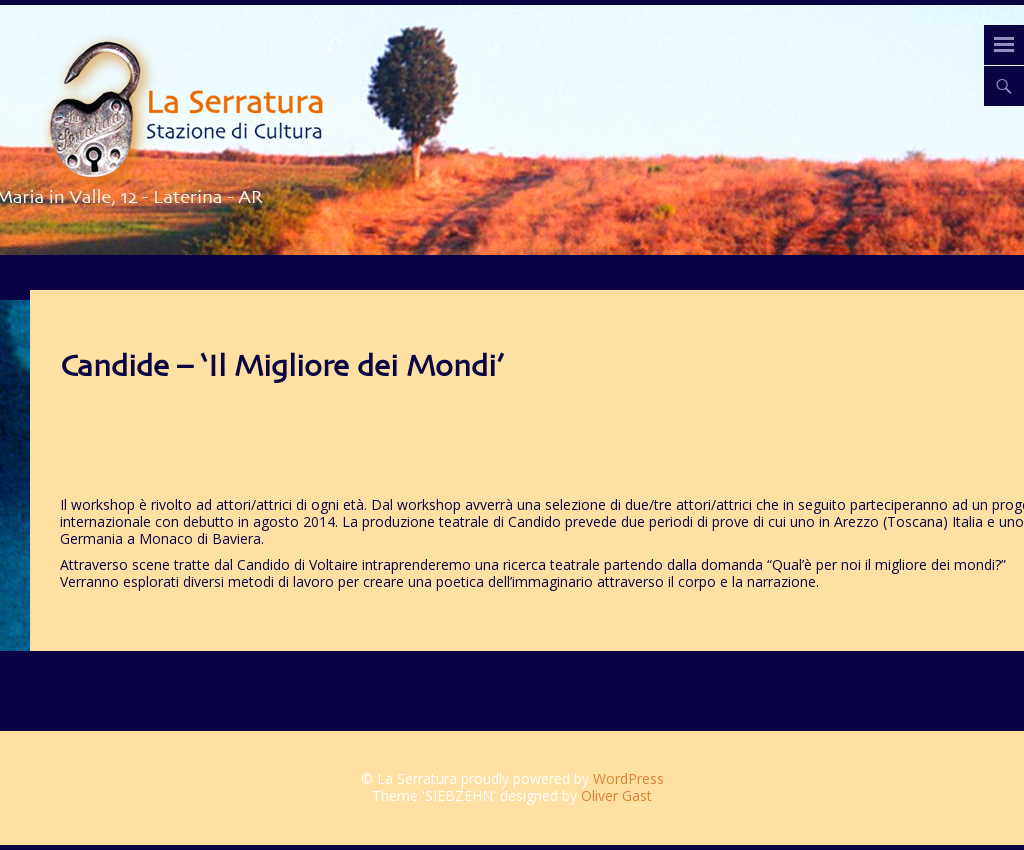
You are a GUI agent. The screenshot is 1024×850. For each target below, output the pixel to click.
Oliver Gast (616, 795)
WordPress (628, 778)
